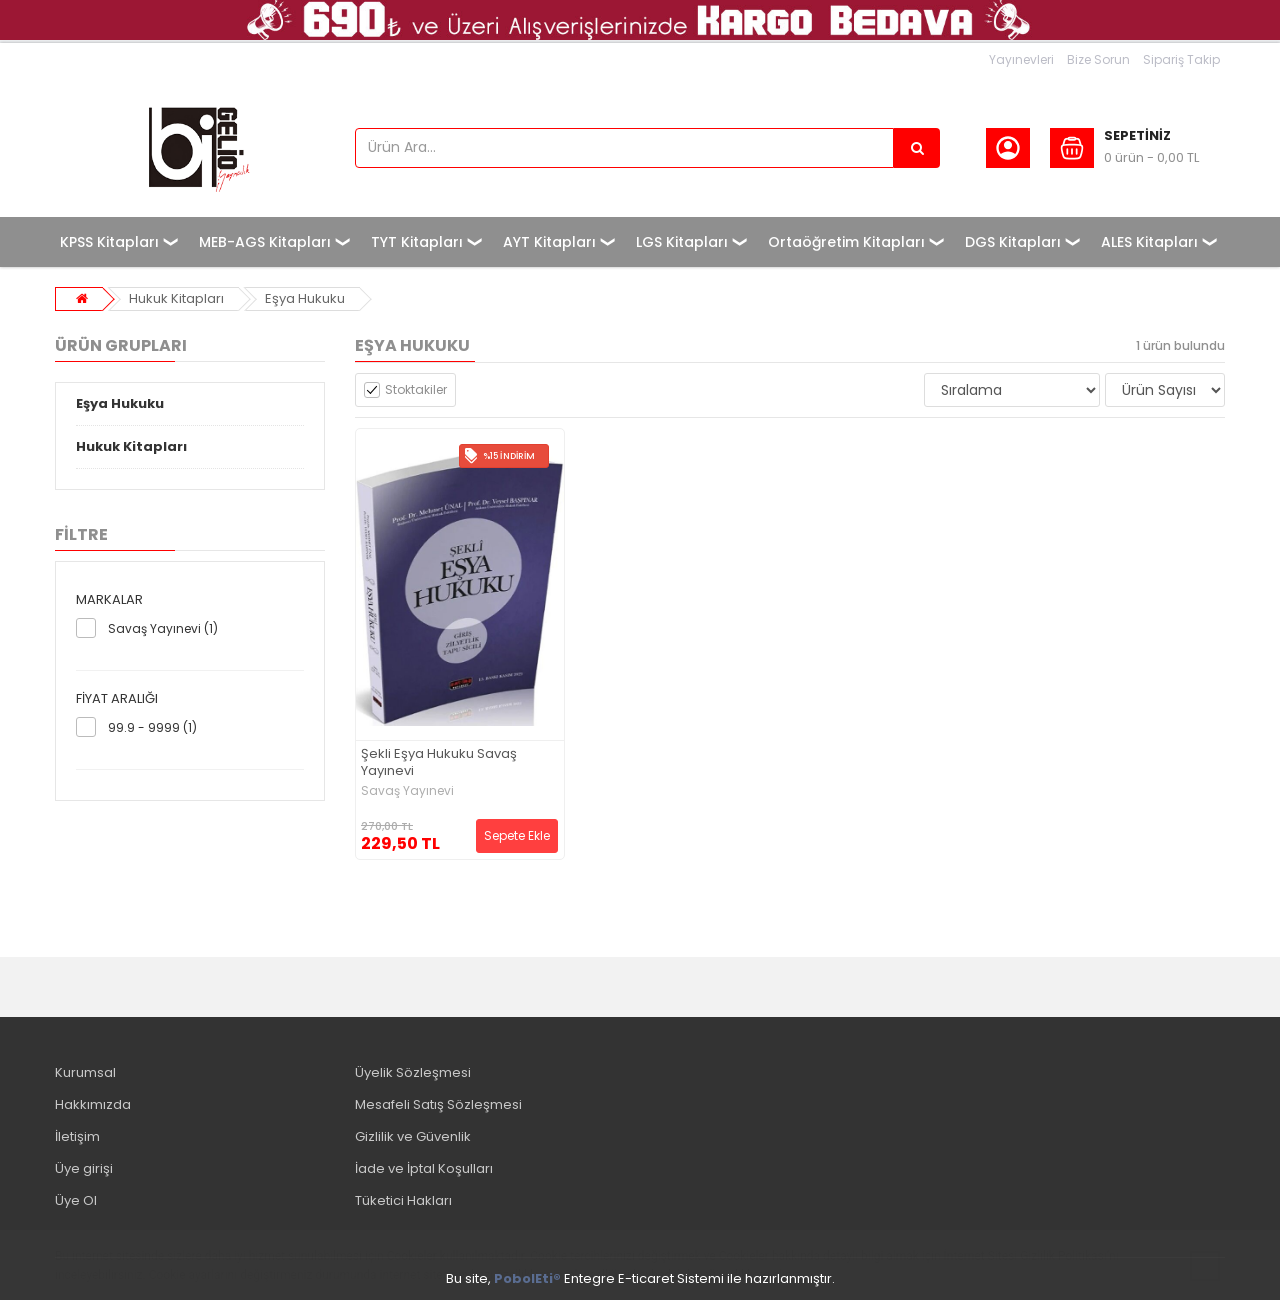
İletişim (77, 1136)
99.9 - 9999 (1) (152, 727)
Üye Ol (76, 1200)
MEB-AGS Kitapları (265, 242)
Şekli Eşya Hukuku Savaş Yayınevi (439, 763)
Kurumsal (85, 1072)
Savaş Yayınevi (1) (163, 628)
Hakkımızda (93, 1104)
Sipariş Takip (1181, 59)
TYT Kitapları (417, 242)
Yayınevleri (1021, 59)
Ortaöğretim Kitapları (846, 242)
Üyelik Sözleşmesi (413, 1072)
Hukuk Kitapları (176, 298)
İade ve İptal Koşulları (424, 1168)
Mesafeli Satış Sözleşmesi (438, 1104)
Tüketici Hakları (403, 1200)
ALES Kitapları (1149, 242)
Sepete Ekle (517, 835)
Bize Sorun (1098, 59)
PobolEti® (527, 1278)
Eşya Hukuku (305, 298)
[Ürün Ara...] (917, 148)
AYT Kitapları (549, 242)
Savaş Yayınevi (407, 791)
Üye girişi (84, 1168)
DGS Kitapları (1013, 242)
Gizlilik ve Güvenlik (413, 1136)
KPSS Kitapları (109, 242)
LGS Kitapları (682, 242)
